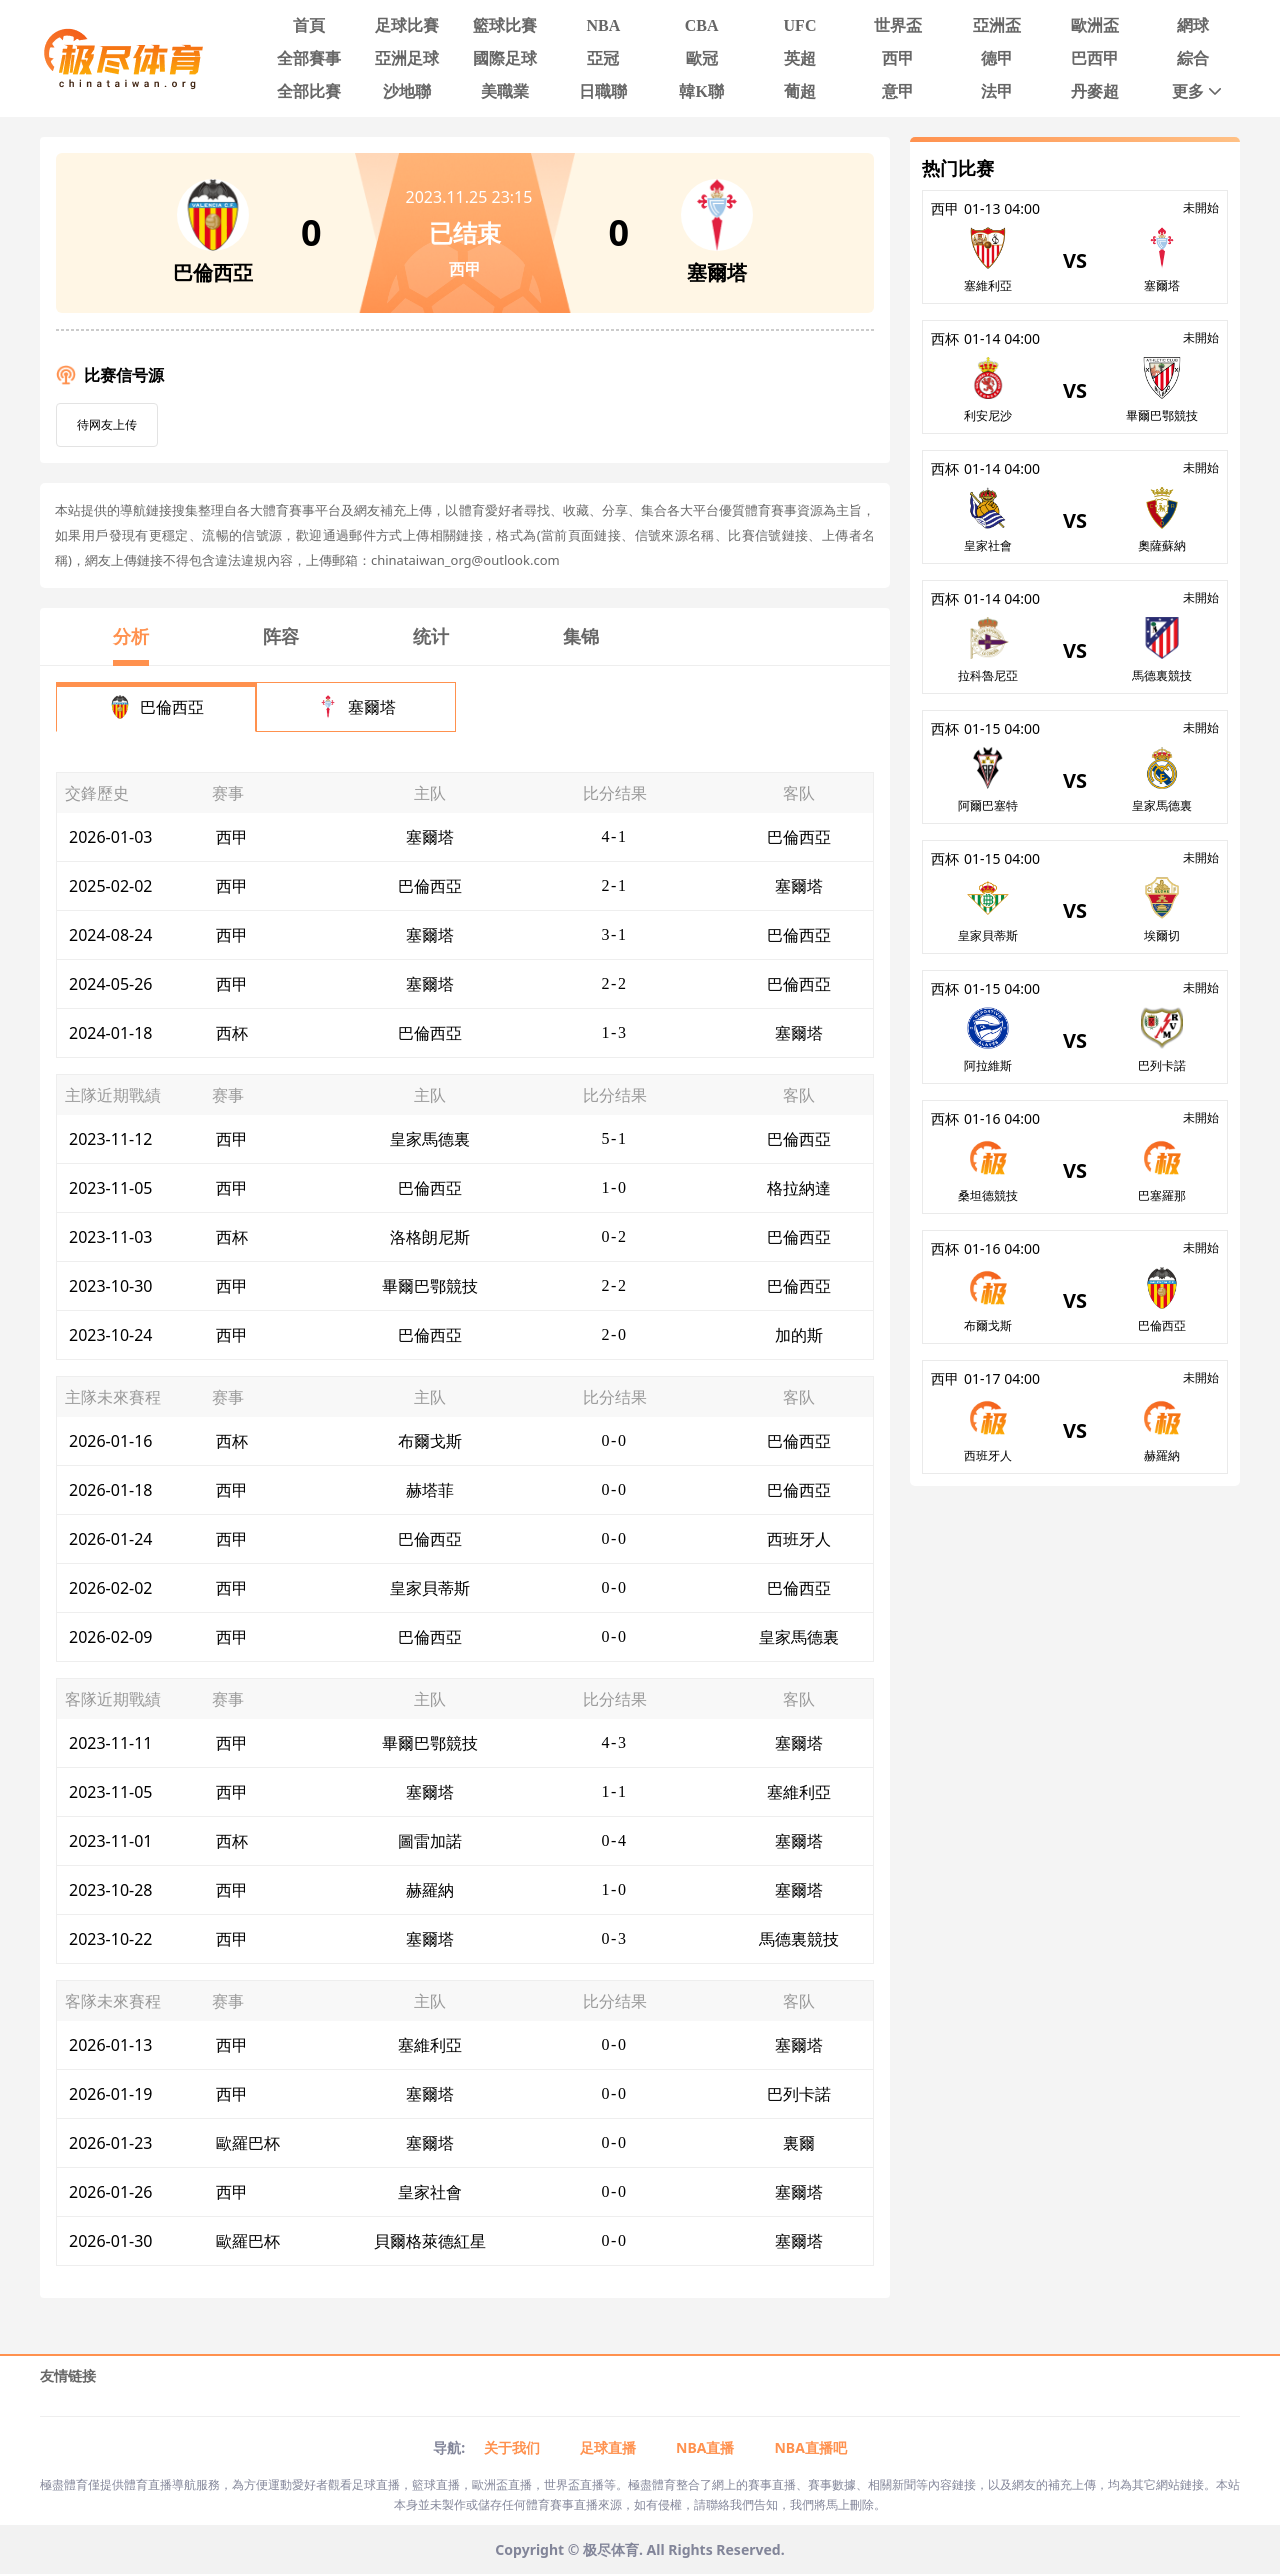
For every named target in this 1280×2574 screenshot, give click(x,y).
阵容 (281, 636)
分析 (131, 636)
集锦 (581, 636)
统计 (431, 636)
